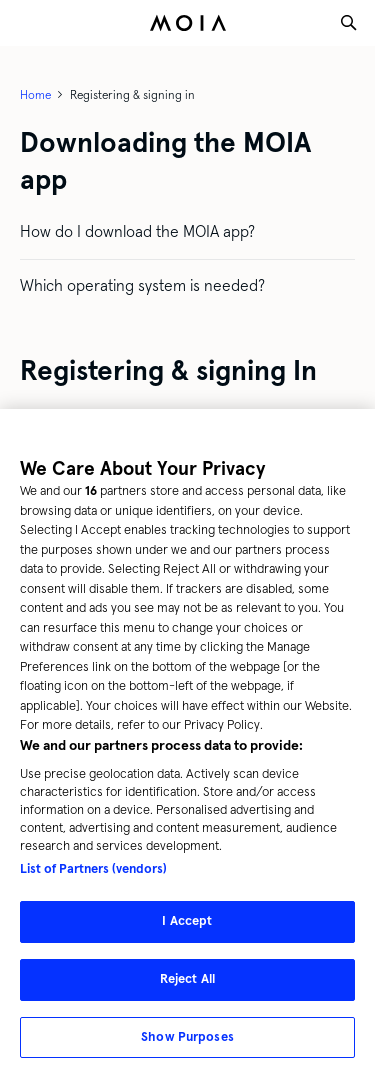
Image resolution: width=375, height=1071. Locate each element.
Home (35, 95)
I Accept (187, 930)
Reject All (187, 987)
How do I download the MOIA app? (137, 231)
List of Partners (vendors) (93, 878)
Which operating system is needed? (142, 285)
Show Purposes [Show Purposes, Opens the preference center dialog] (187, 1045)
